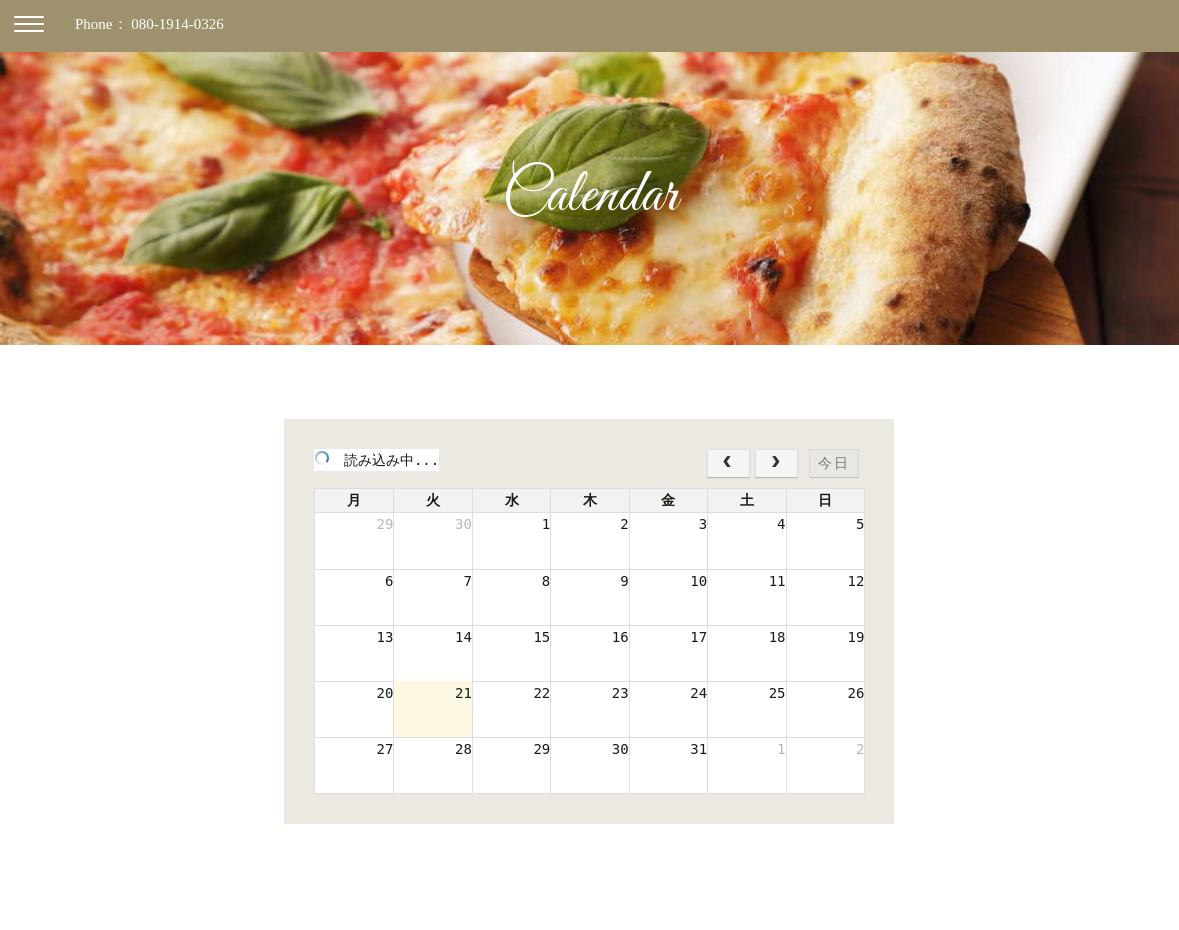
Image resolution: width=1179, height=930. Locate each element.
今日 (834, 463)
